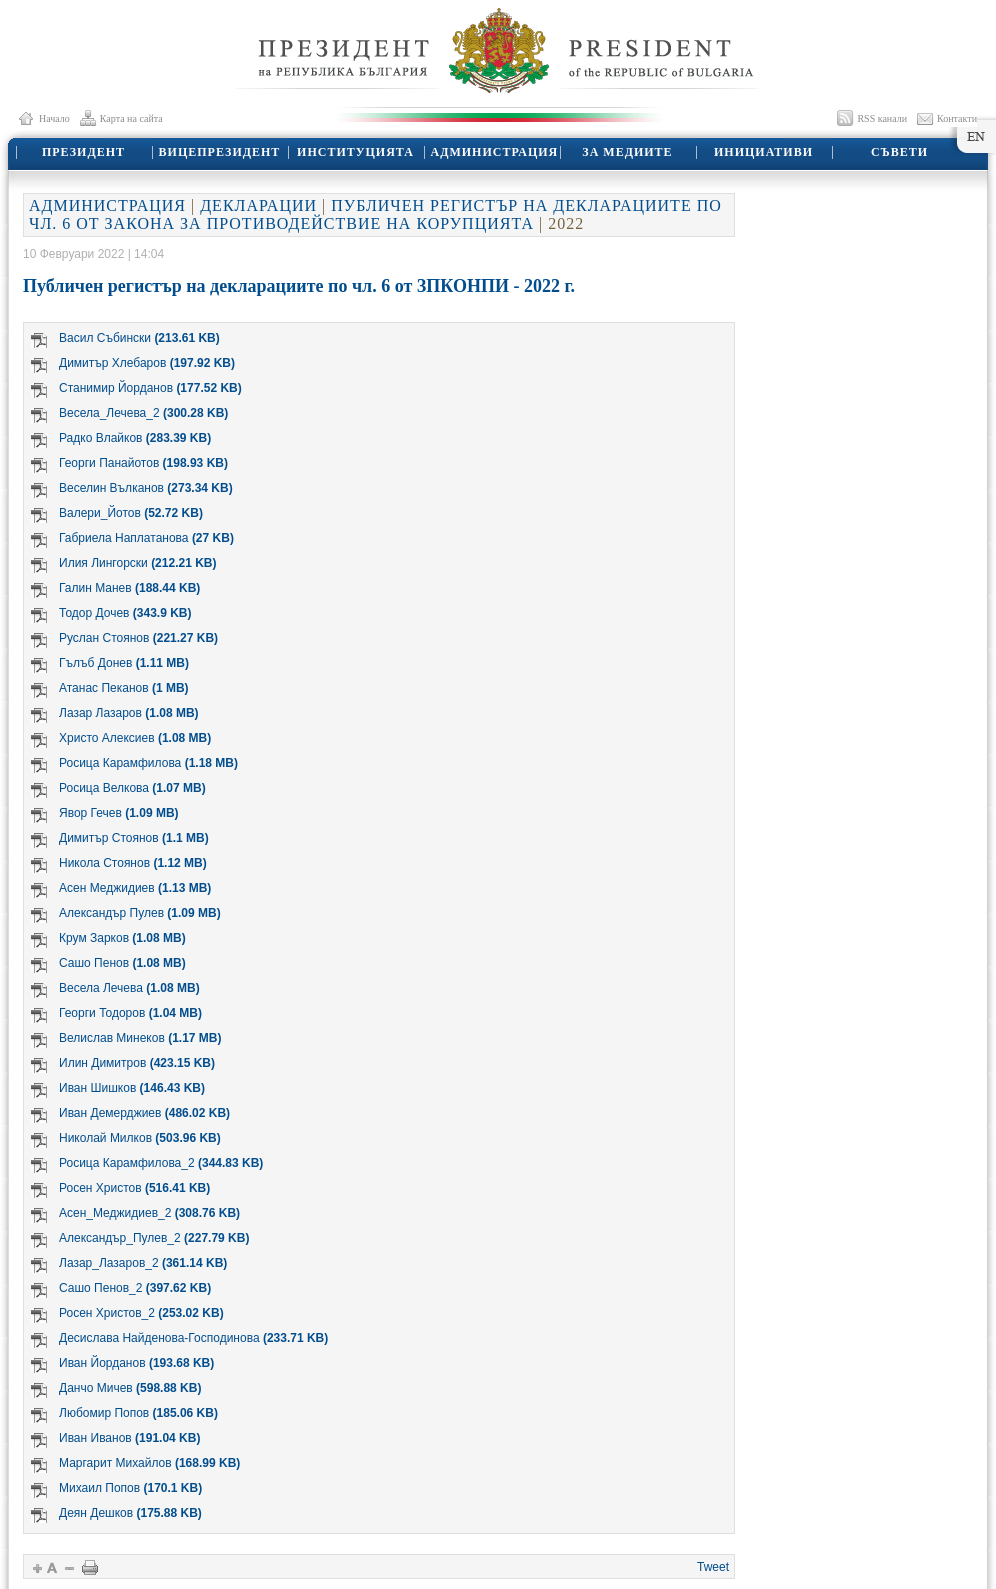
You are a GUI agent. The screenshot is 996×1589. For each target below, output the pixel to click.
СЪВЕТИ (899, 152)
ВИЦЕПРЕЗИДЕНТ (220, 152)
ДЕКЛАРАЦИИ (258, 205)
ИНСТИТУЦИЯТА (355, 152)
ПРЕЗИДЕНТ (83, 152)
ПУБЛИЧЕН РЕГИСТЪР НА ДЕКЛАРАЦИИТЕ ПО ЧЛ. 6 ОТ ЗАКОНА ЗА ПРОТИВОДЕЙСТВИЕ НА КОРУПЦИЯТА (375, 214)
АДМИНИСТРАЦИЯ (495, 152)
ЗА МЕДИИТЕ (627, 152)
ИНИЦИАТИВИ (763, 152)
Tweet (713, 1567)
